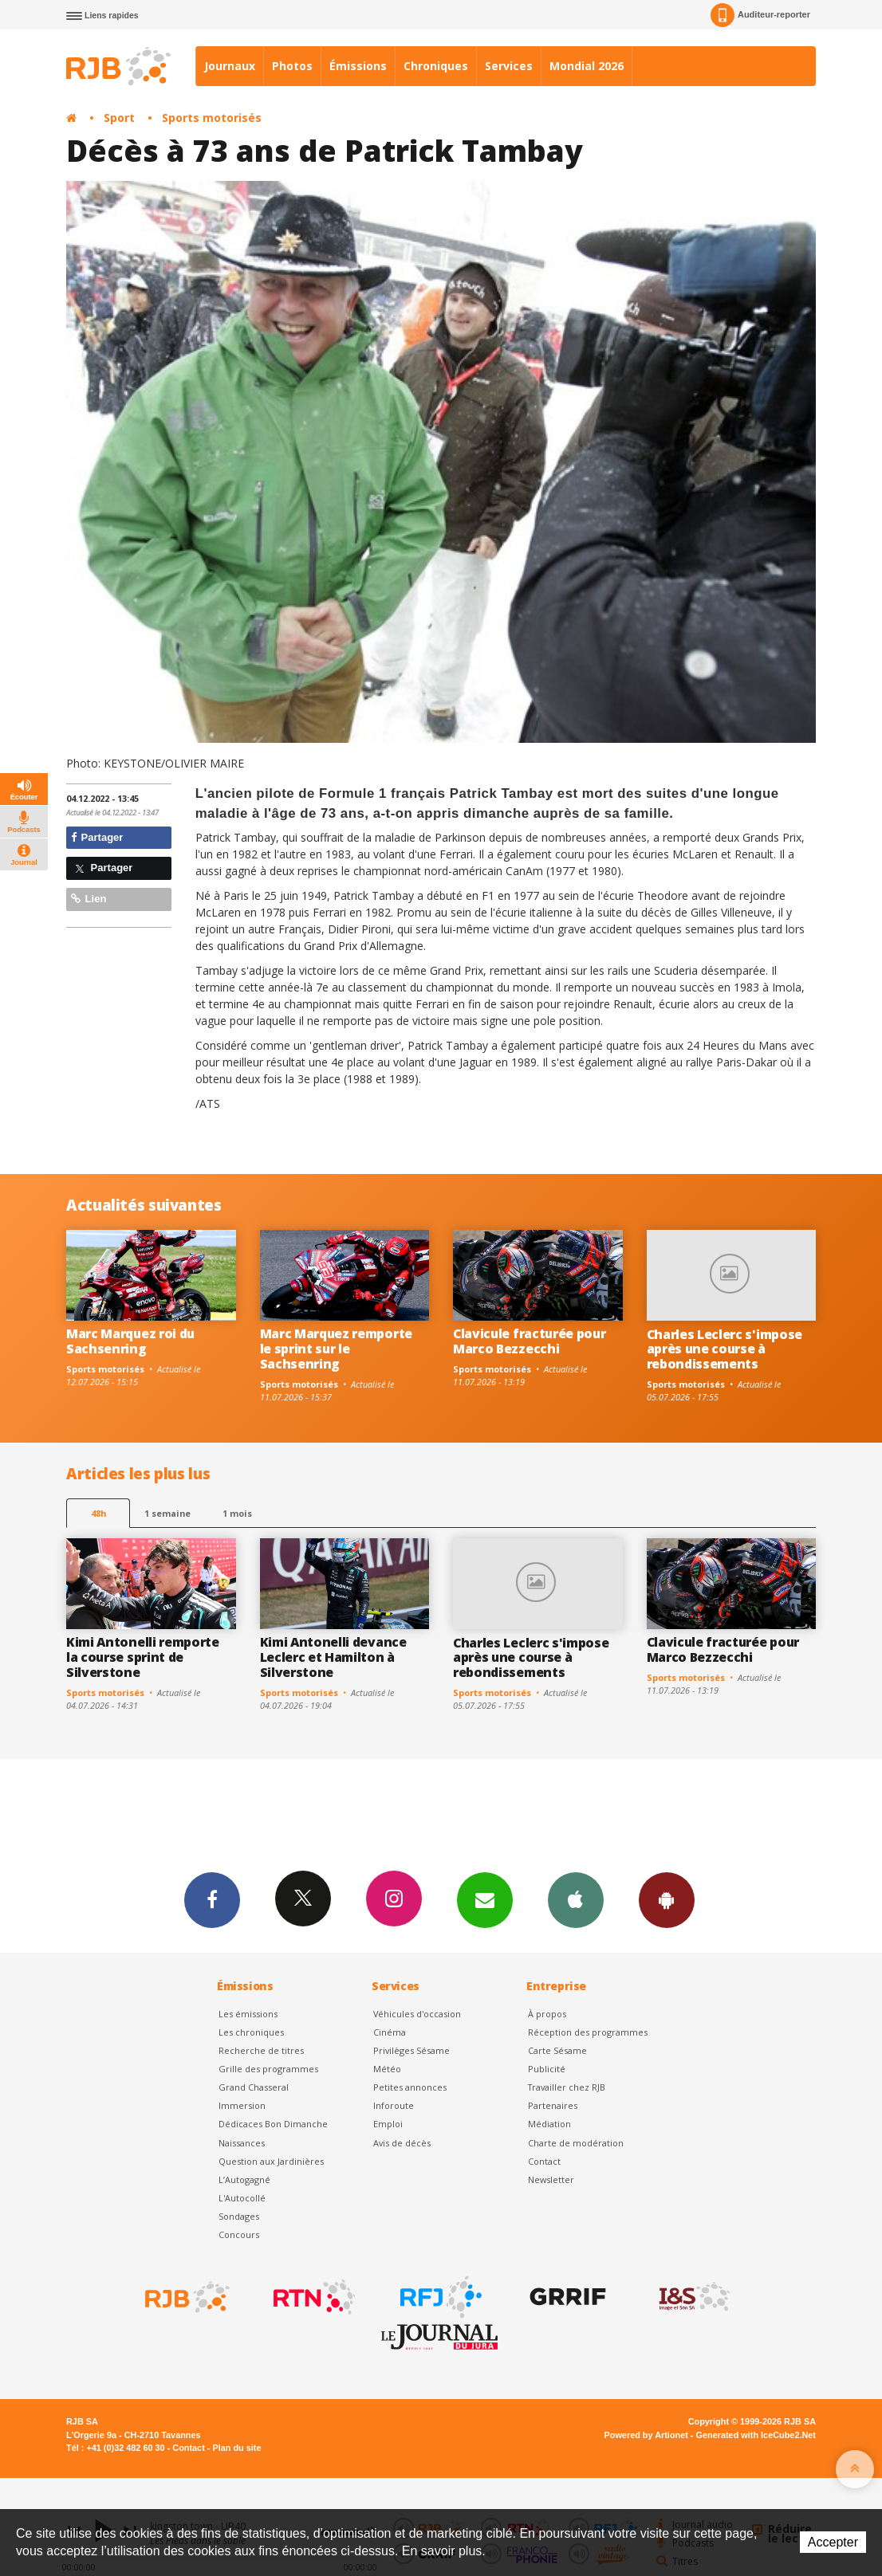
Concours (239, 2234)
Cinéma (389, 2032)
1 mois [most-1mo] (237, 1513)
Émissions (358, 65)
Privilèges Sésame (411, 2050)
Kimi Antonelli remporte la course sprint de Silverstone (142, 1657)
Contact (544, 2161)
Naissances (242, 2143)
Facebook (212, 1899)
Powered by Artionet (646, 2435)
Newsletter (551, 2179)
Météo (387, 2069)
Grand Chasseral (254, 2087)
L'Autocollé (242, 2198)
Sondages (239, 2216)
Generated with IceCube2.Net (756, 2435)
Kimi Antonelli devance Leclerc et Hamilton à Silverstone (333, 1657)
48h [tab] (98, 1513)
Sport (119, 117)
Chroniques (436, 65)
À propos (547, 2014)
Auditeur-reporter (760, 15)
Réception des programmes (588, 2032)
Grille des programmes (268, 2069)
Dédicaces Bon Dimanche (273, 2124)
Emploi (388, 2124)
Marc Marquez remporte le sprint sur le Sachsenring (336, 1348)
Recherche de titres (261, 2050)
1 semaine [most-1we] (167, 1513)
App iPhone (576, 1899)
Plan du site (236, 2447)
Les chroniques (251, 2032)
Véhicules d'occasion (417, 2014)
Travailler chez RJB (566, 2087)
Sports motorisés (212, 117)
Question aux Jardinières (271, 2161)
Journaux (229, 65)
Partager (97, 837)
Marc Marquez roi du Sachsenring (130, 1341)
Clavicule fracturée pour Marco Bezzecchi (529, 1341)
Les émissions (248, 2014)
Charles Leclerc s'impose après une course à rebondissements (724, 1349)
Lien (88, 899)
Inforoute (393, 2105)
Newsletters (485, 1899)
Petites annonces (410, 2087)
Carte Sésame (557, 2050)
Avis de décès (402, 2143)
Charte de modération (576, 2143)
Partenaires (552, 2105)
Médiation (549, 2124)
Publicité (546, 2069)
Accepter (833, 2542)
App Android (667, 1899)
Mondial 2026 (586, 65)
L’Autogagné (244, 2179)
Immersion (242, 2105)
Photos (292, 65)
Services (509, 65)
